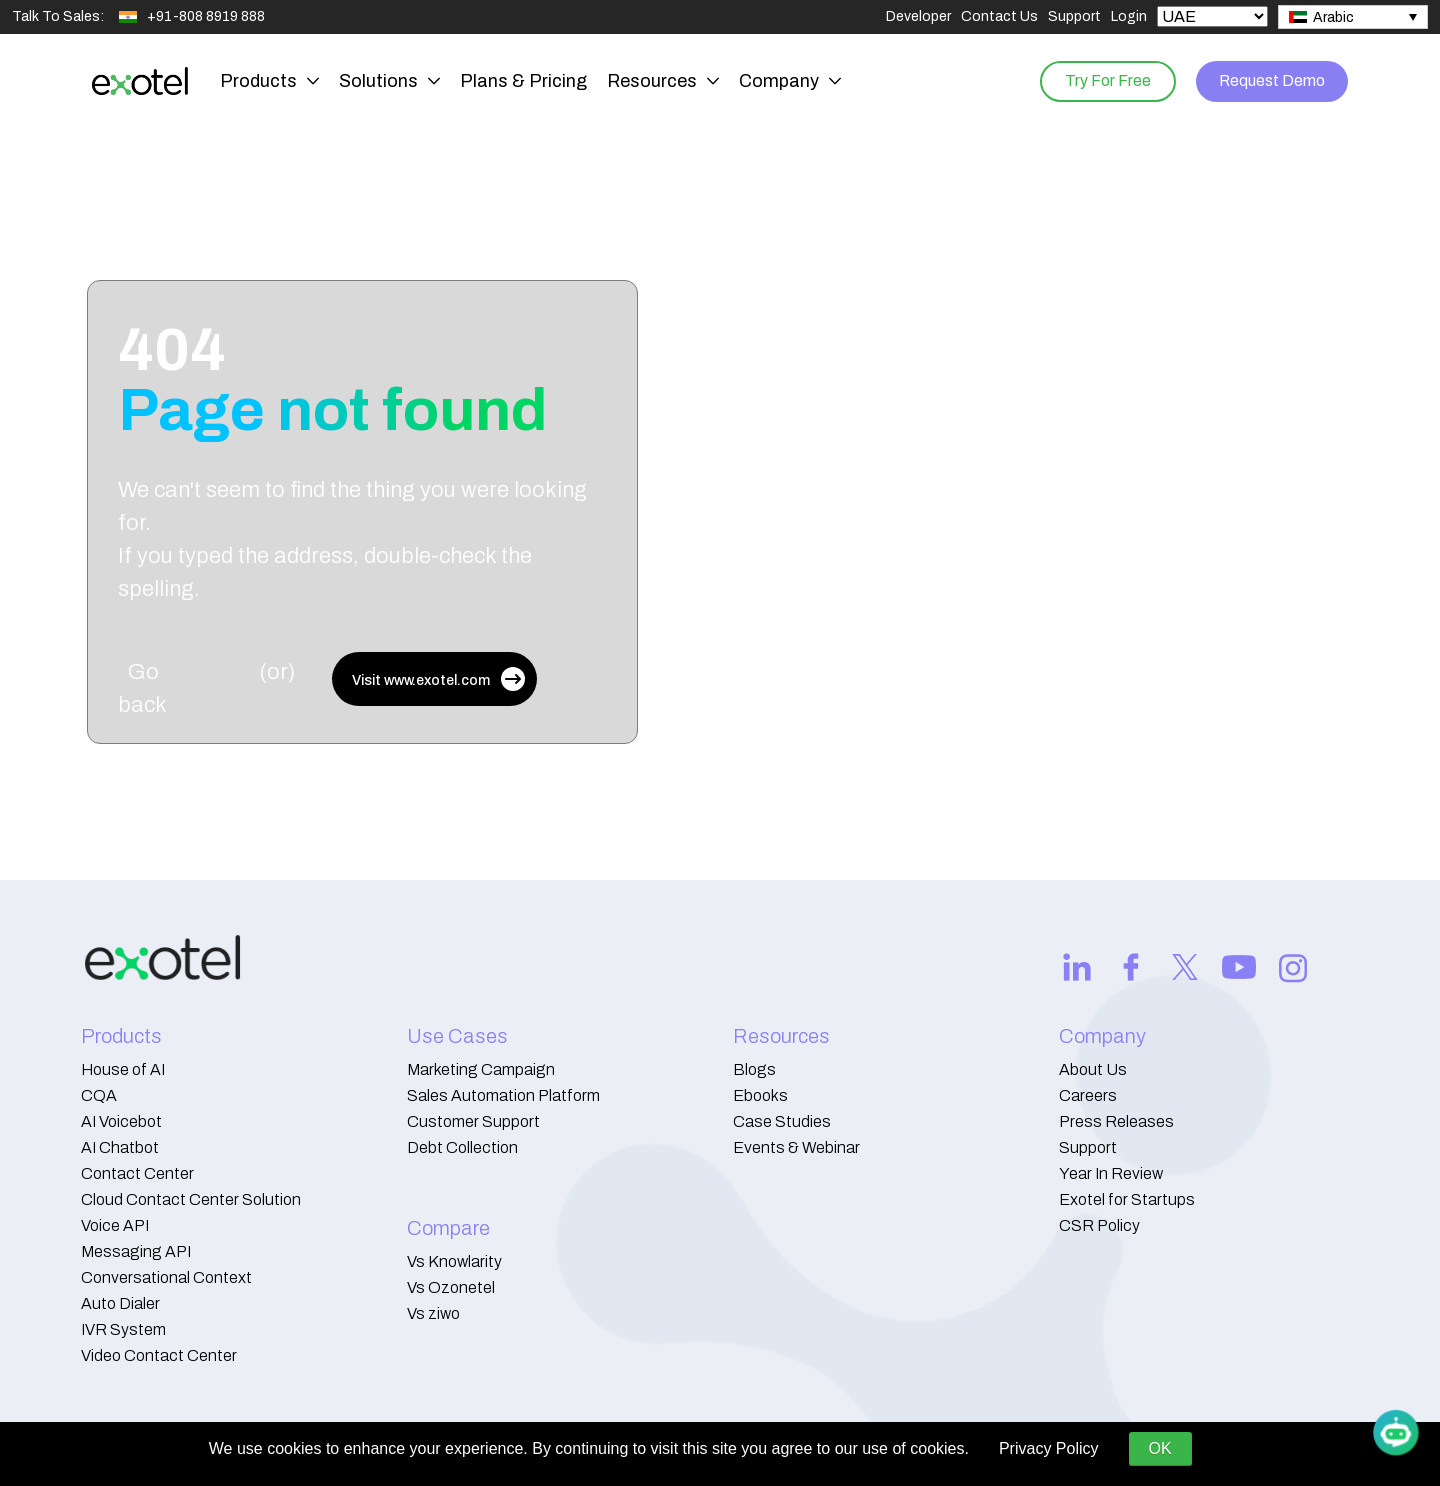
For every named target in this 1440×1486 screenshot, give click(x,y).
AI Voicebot (121, 1121)
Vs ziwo (433, 1313)
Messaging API (136, 1251)
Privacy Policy (1049, 1448)
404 (332, 380)
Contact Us (999, 16)
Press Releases (1116, 1121)
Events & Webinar (796, 1147)
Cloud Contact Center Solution (191, 1199)
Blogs (754, 1069)
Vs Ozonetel (451, 1287)
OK (1160, 1448)
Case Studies (782, 1121)
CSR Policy (1099, 1225)
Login (1129, 16)
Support (1074, 16)
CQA (99, 1095)
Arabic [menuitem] (1333, 17)
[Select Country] (1212, 16)
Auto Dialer (120, 1303)
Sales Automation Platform (503, 1095)
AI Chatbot (120, 1147)
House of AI (123, 1069)
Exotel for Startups (1127, 1199)
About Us (1093, 1069)
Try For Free (1101, 80)
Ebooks (760, 1095)
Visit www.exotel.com (438, 679)
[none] (1353, 17)
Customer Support (473, 1121)
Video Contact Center (159, 1355)
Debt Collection (462, 1147)
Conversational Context (166, 1277)
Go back (142, 688)
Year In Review (1111, 1173)
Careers (1088, 1095)
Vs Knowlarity (454, 1261)
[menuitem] (1353, 17)
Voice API (115, 1225)
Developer (918, 16)
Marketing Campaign (481, 1069)
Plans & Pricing (523, 81)
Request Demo (1269, 80)
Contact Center (137, 1173)
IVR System (123, 1329)
